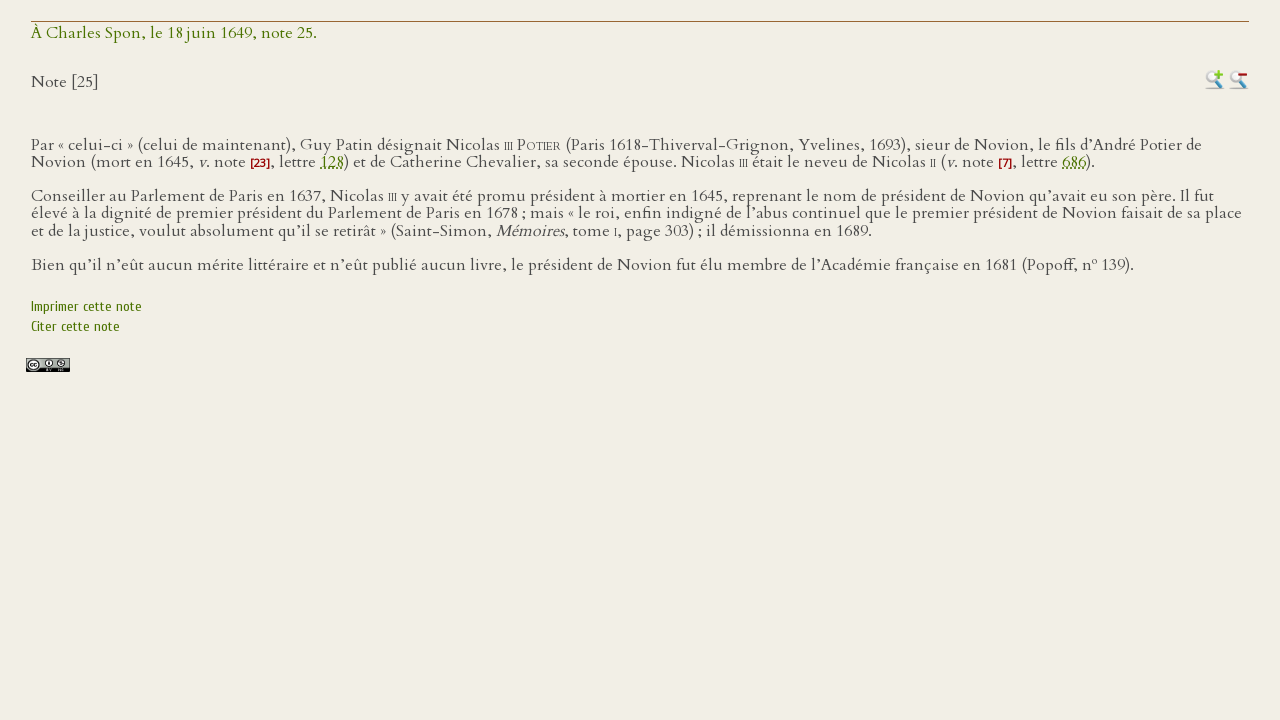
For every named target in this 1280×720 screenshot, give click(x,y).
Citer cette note (75, 326)
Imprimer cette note (86, 306)
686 (1074, 162)
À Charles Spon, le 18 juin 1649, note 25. (174, 33)
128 (332, 162)
